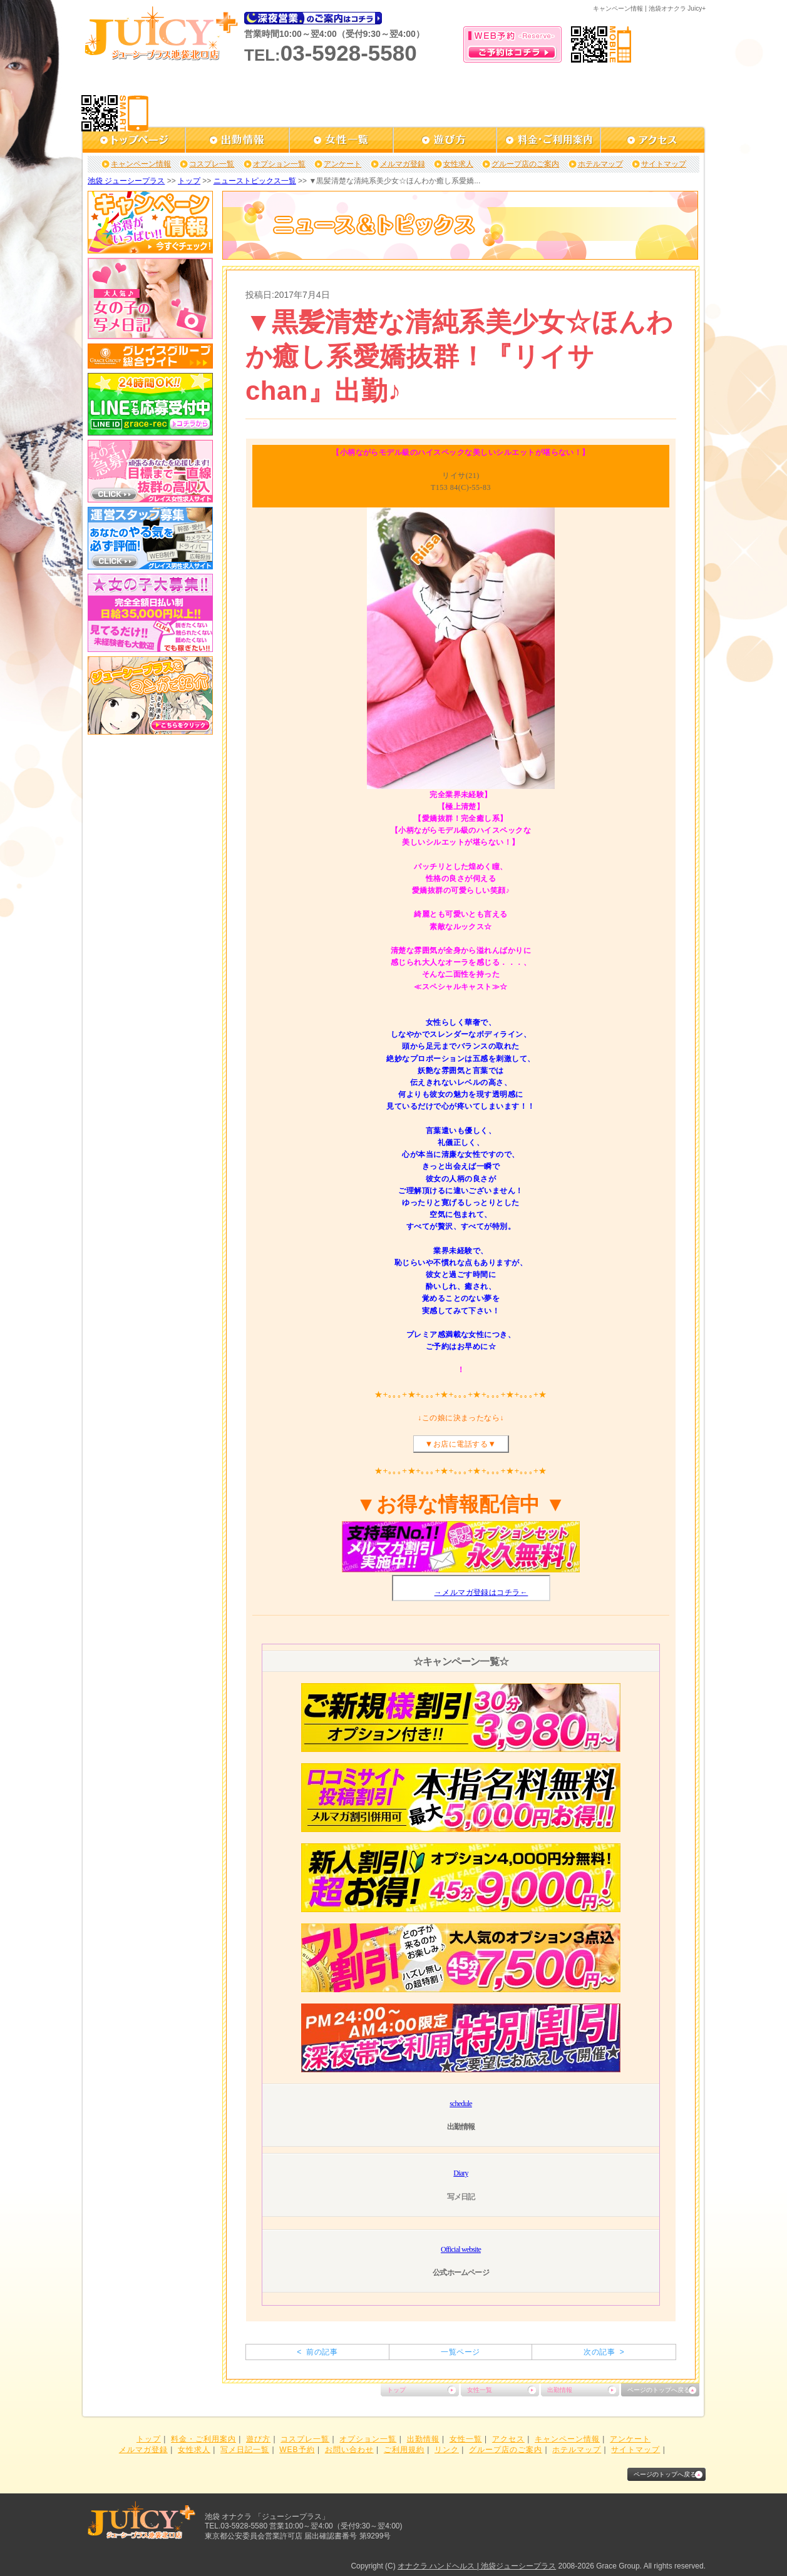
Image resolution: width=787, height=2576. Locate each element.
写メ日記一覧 (244, 2449)
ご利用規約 (404, 2449)
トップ (189, 180)
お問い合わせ (349, 2449)
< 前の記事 (317, 2352)
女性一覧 (479, 2389)
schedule (461, 2103)
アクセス (508, 2439)
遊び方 (258, 2439)
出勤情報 (559, 2389)
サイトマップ (663, 164)
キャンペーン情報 (141, 164)
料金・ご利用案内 (203, 2439)
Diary (460, 2173)
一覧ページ (460, 2352)
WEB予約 (296, 2449)
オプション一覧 (279, 164)
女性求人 (458, 164)
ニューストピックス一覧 (254, 180)
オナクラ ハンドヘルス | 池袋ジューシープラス (477, 2566)
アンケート (342, 164)
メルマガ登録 (402, 164)
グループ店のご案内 (525, 164)
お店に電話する (460, 1444)
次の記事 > (604, 2352)
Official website (461, 2249)
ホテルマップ (600, 164)
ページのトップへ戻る (658, 2389)
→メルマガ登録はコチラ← (481, 1592)
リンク (447, 2449)
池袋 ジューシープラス (126, 180)
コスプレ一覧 (211, 164)
